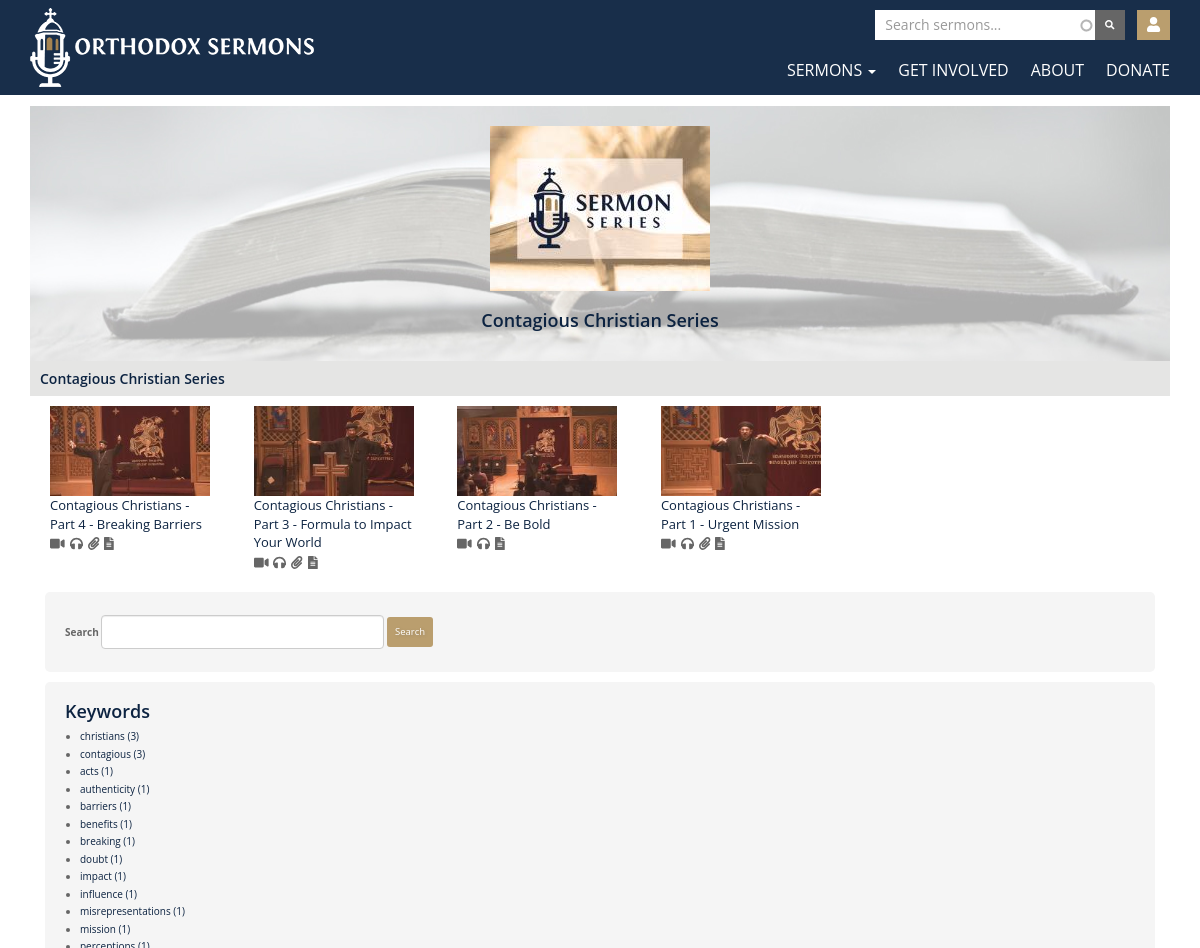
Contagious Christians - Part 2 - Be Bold (819, 534)
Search (67, 389)
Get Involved (953, 70)
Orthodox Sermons (172, 47)
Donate (1138, 70)
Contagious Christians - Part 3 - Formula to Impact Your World (625, 543)
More (62, 822)
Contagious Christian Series (425, 398)
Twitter (601, 886)
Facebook (540, 886)
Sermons (831, 70)
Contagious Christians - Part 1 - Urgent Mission (1022, 534)
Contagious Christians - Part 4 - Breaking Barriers (419, 534)
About (1057, 70)
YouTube (661, 886)
